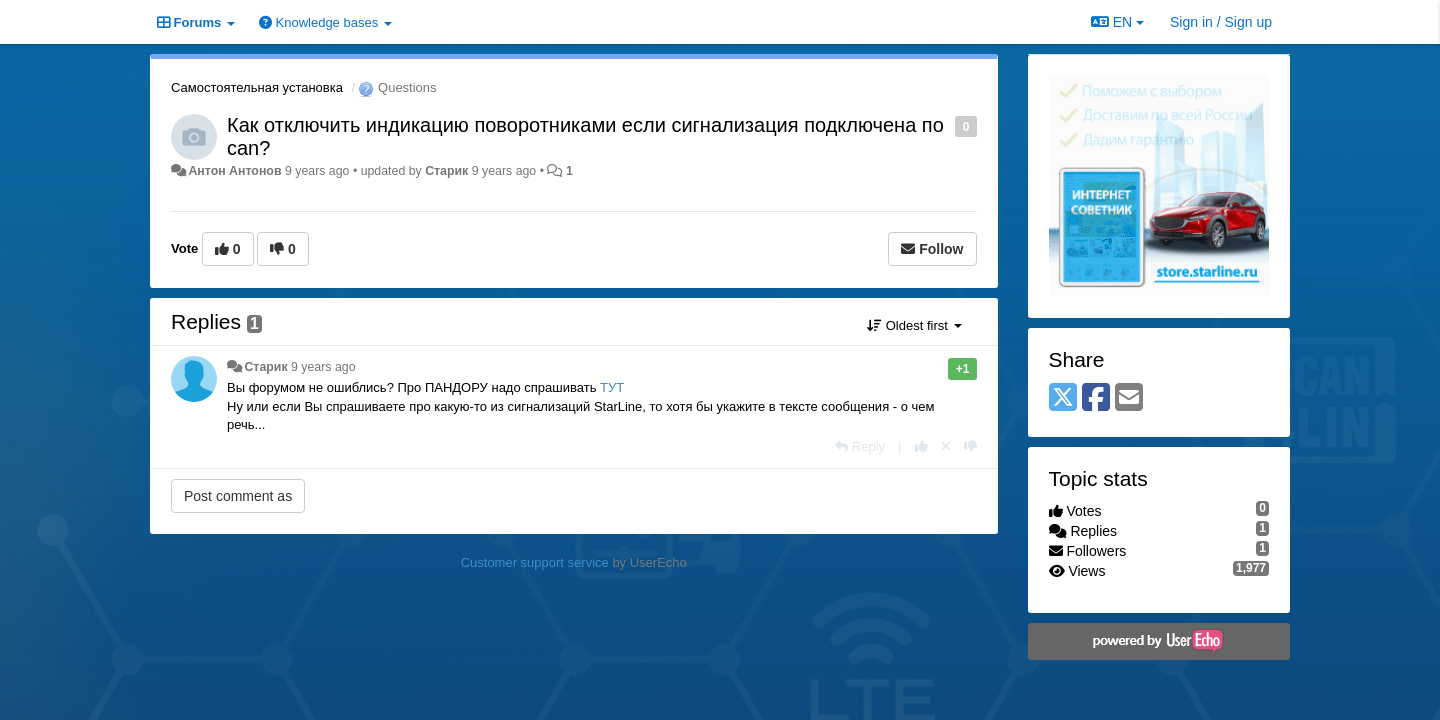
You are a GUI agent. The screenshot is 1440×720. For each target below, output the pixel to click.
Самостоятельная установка (257, 87)
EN (1117, 22)
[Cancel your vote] (946, 446)
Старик (446, 171)
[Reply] (860, 446)
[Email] (1129, 398)
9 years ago (323, 367)
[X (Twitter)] (1063, 398)
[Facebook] (1096, 398)
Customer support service (535, 562)
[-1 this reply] (970, 446)
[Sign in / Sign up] (1221, 22)
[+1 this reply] (921, 446)
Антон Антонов (234, 171)
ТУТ (612, 387)
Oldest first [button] (914, 325)
